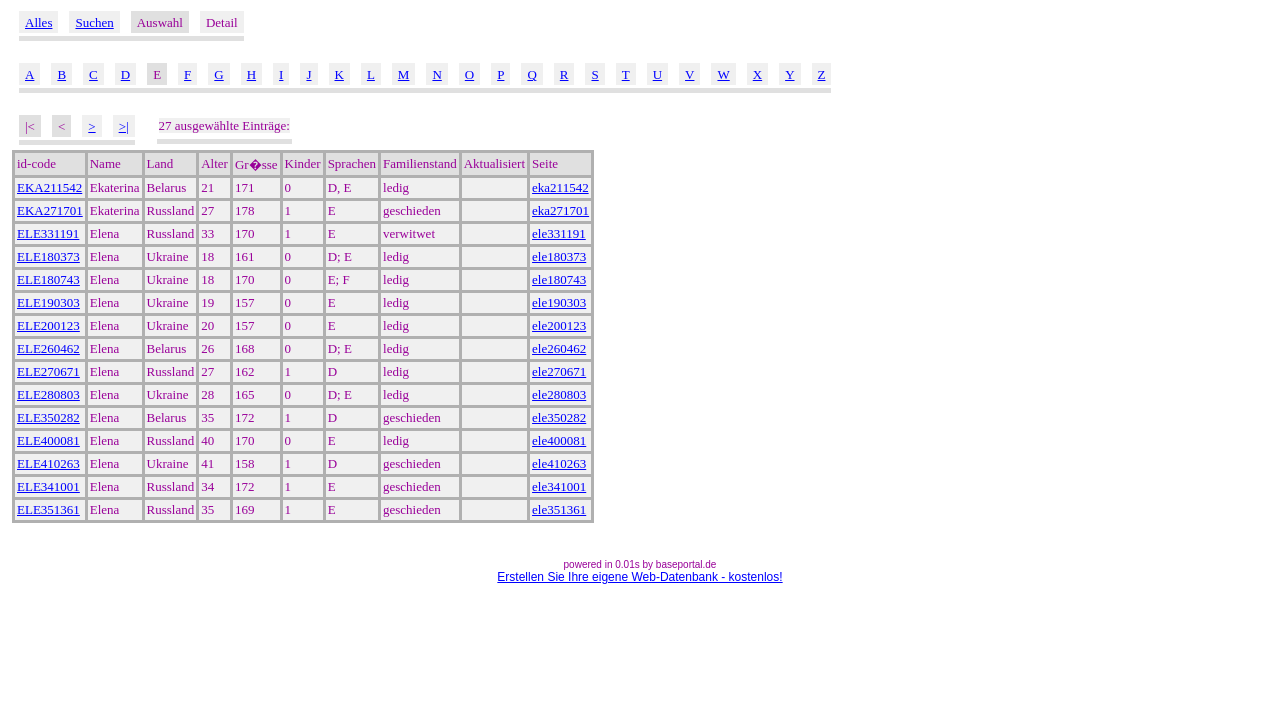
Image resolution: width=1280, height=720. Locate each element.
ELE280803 (48, 394)
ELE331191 (48, 233)
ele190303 (559, 302)
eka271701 (560, 210)
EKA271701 (50, 210)
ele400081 (559, 440)
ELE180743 (48, 279)
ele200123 (559, 325)
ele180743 (559, 279)
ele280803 (559, 394)
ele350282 (559, 417)
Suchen (94, 22)
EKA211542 (49, 187)
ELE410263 (48, 463)
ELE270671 (48, 371)
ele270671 (559, 371)
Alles (38, 22)
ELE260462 (48, 348)
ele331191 (559, 233)
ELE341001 (48, 486)
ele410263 (559, 463)
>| (124, 126)
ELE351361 (48, 509)
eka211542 (560, 187)
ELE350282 (48, 417)
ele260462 (559, 348)
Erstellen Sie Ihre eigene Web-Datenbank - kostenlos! (639, 577)
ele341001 (559, 486)
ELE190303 (48, 302)
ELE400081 (48, 440)
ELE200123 (48, 325)
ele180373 (559, 256)
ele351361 (559, 509)
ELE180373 (48, 256)
